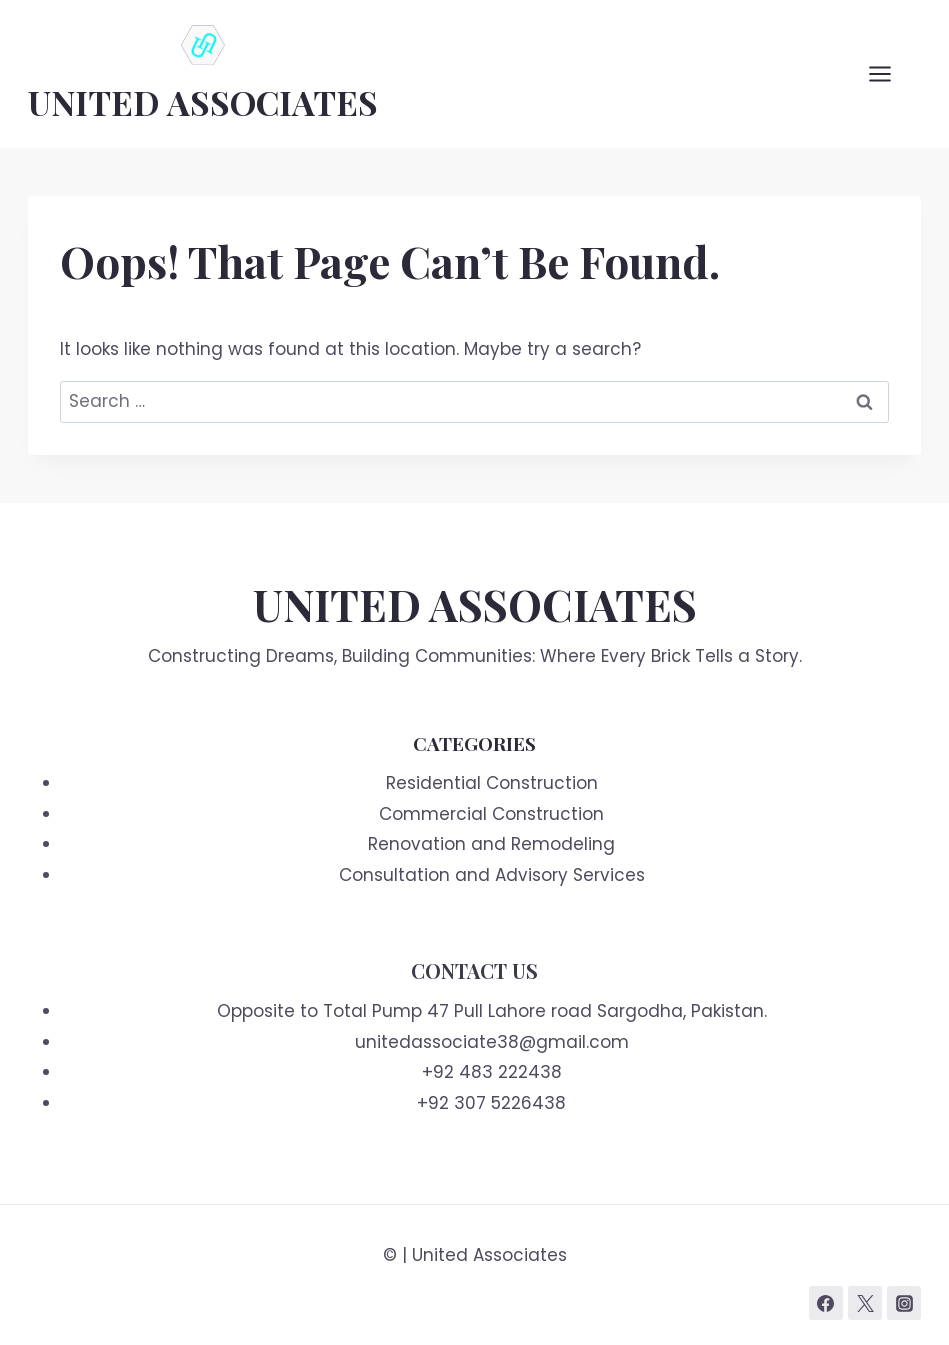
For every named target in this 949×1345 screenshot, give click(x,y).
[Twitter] (865, 1303)
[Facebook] (826, 1303)
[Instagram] (904, 1303)
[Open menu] (890, 73)
